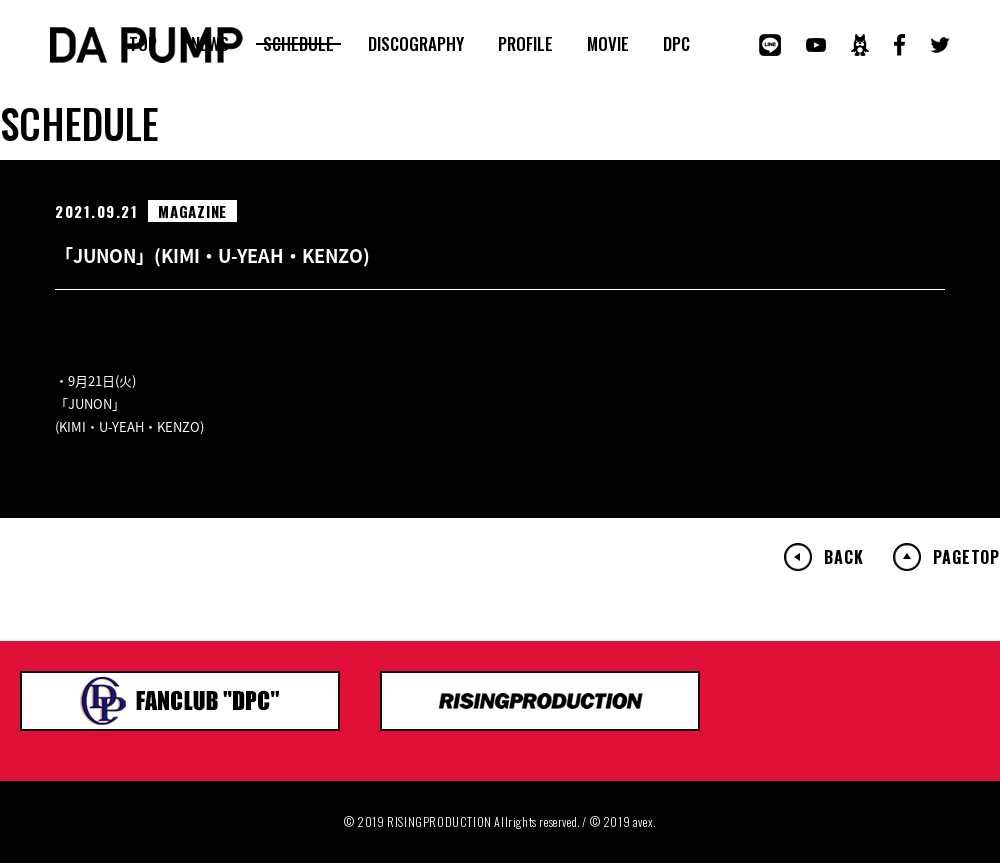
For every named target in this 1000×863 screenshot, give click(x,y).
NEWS (210, 44)
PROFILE (525, 44)
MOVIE (608, 44)
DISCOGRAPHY (416, 44)
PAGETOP (966, 557)
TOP (143, 44)
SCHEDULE (298, 44)
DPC (676, 44)
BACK (843, 557)
